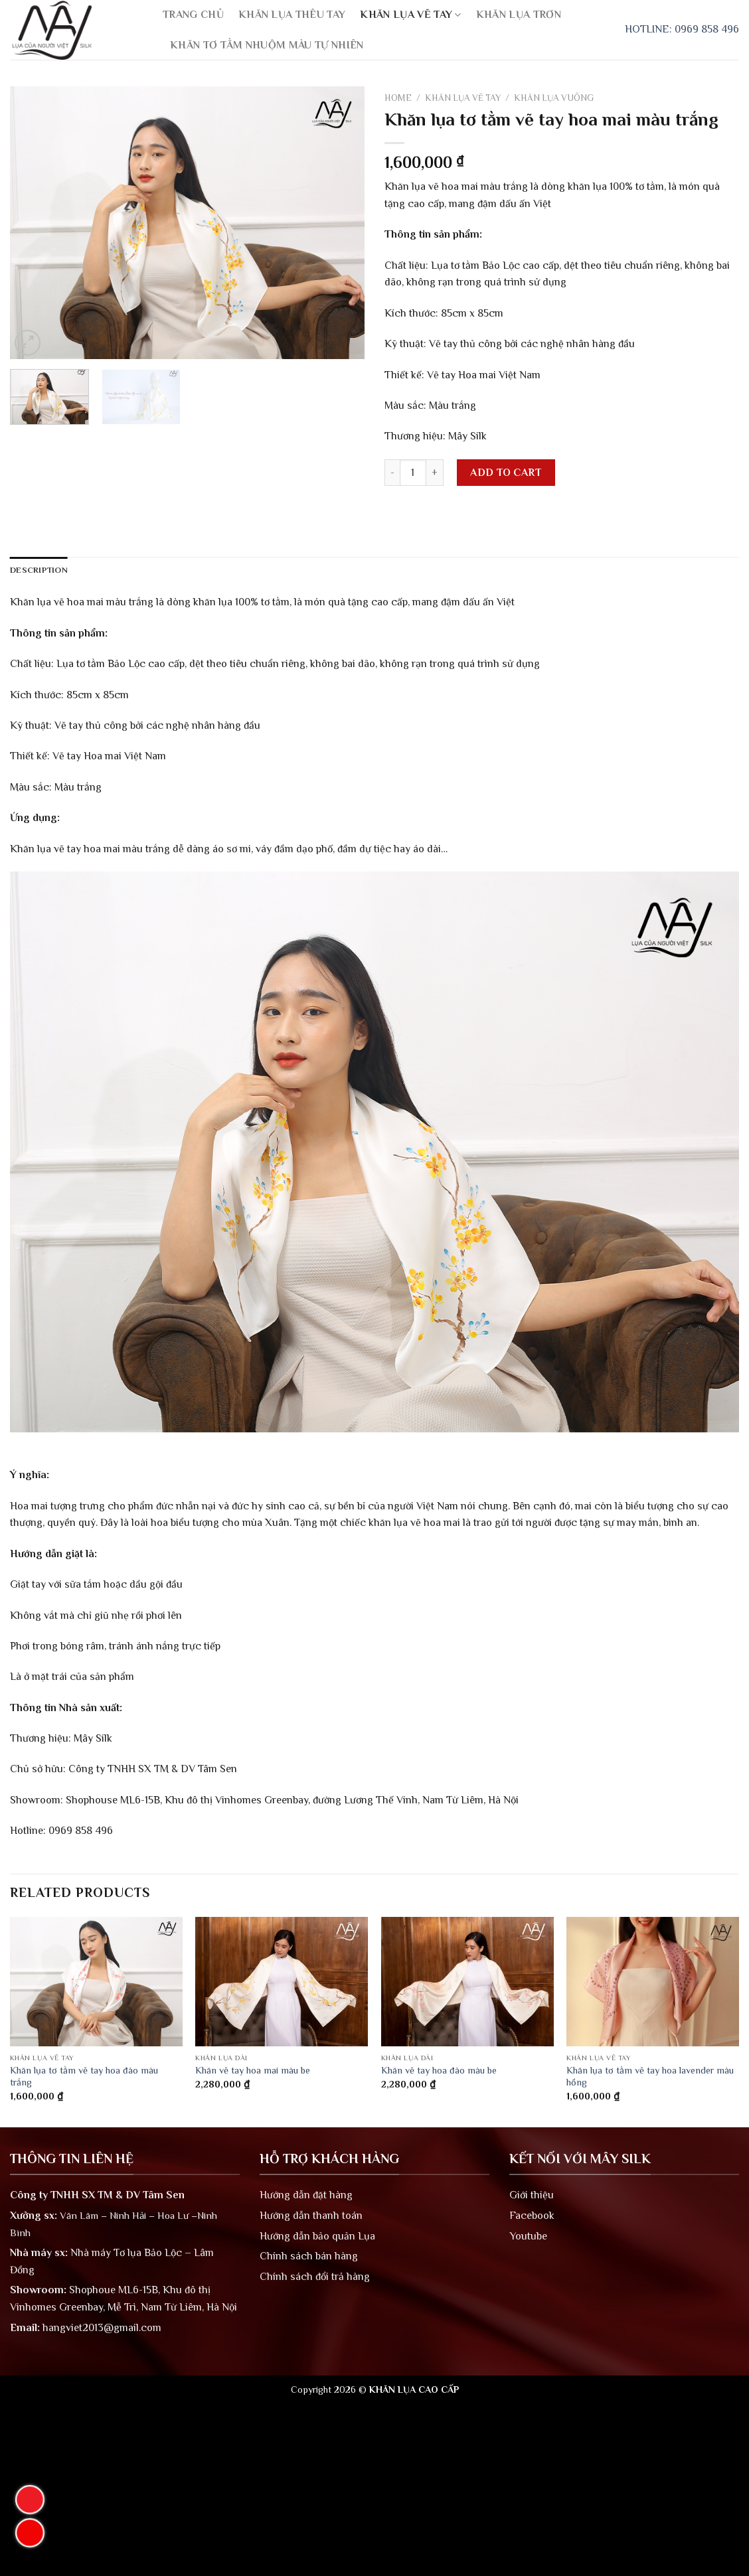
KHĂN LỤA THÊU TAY (291, 15)
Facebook (531, 2216)
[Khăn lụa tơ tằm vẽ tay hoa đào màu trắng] (96, 1981)
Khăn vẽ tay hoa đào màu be (439, 2070)
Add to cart (505, 473)
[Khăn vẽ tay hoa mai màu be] (281, 1981)
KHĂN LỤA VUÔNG (554, 98)
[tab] (39, 570)
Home (398, 98)
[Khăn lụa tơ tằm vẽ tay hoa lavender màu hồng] (652, 1981)
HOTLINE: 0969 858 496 (682, 29)
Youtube (528, 2236)
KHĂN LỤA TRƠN (518, 15)
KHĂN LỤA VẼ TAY (410, 15)
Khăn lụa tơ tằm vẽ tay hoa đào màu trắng (84, 2076)
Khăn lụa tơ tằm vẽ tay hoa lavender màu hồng (650, 2076)
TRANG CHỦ (193, 15)
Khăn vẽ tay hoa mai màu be (252, 2070)
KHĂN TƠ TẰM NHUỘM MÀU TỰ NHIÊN (267, 45)
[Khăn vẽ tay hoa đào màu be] (467, 1981)
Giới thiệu (531, 2195)
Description (39, 570)
